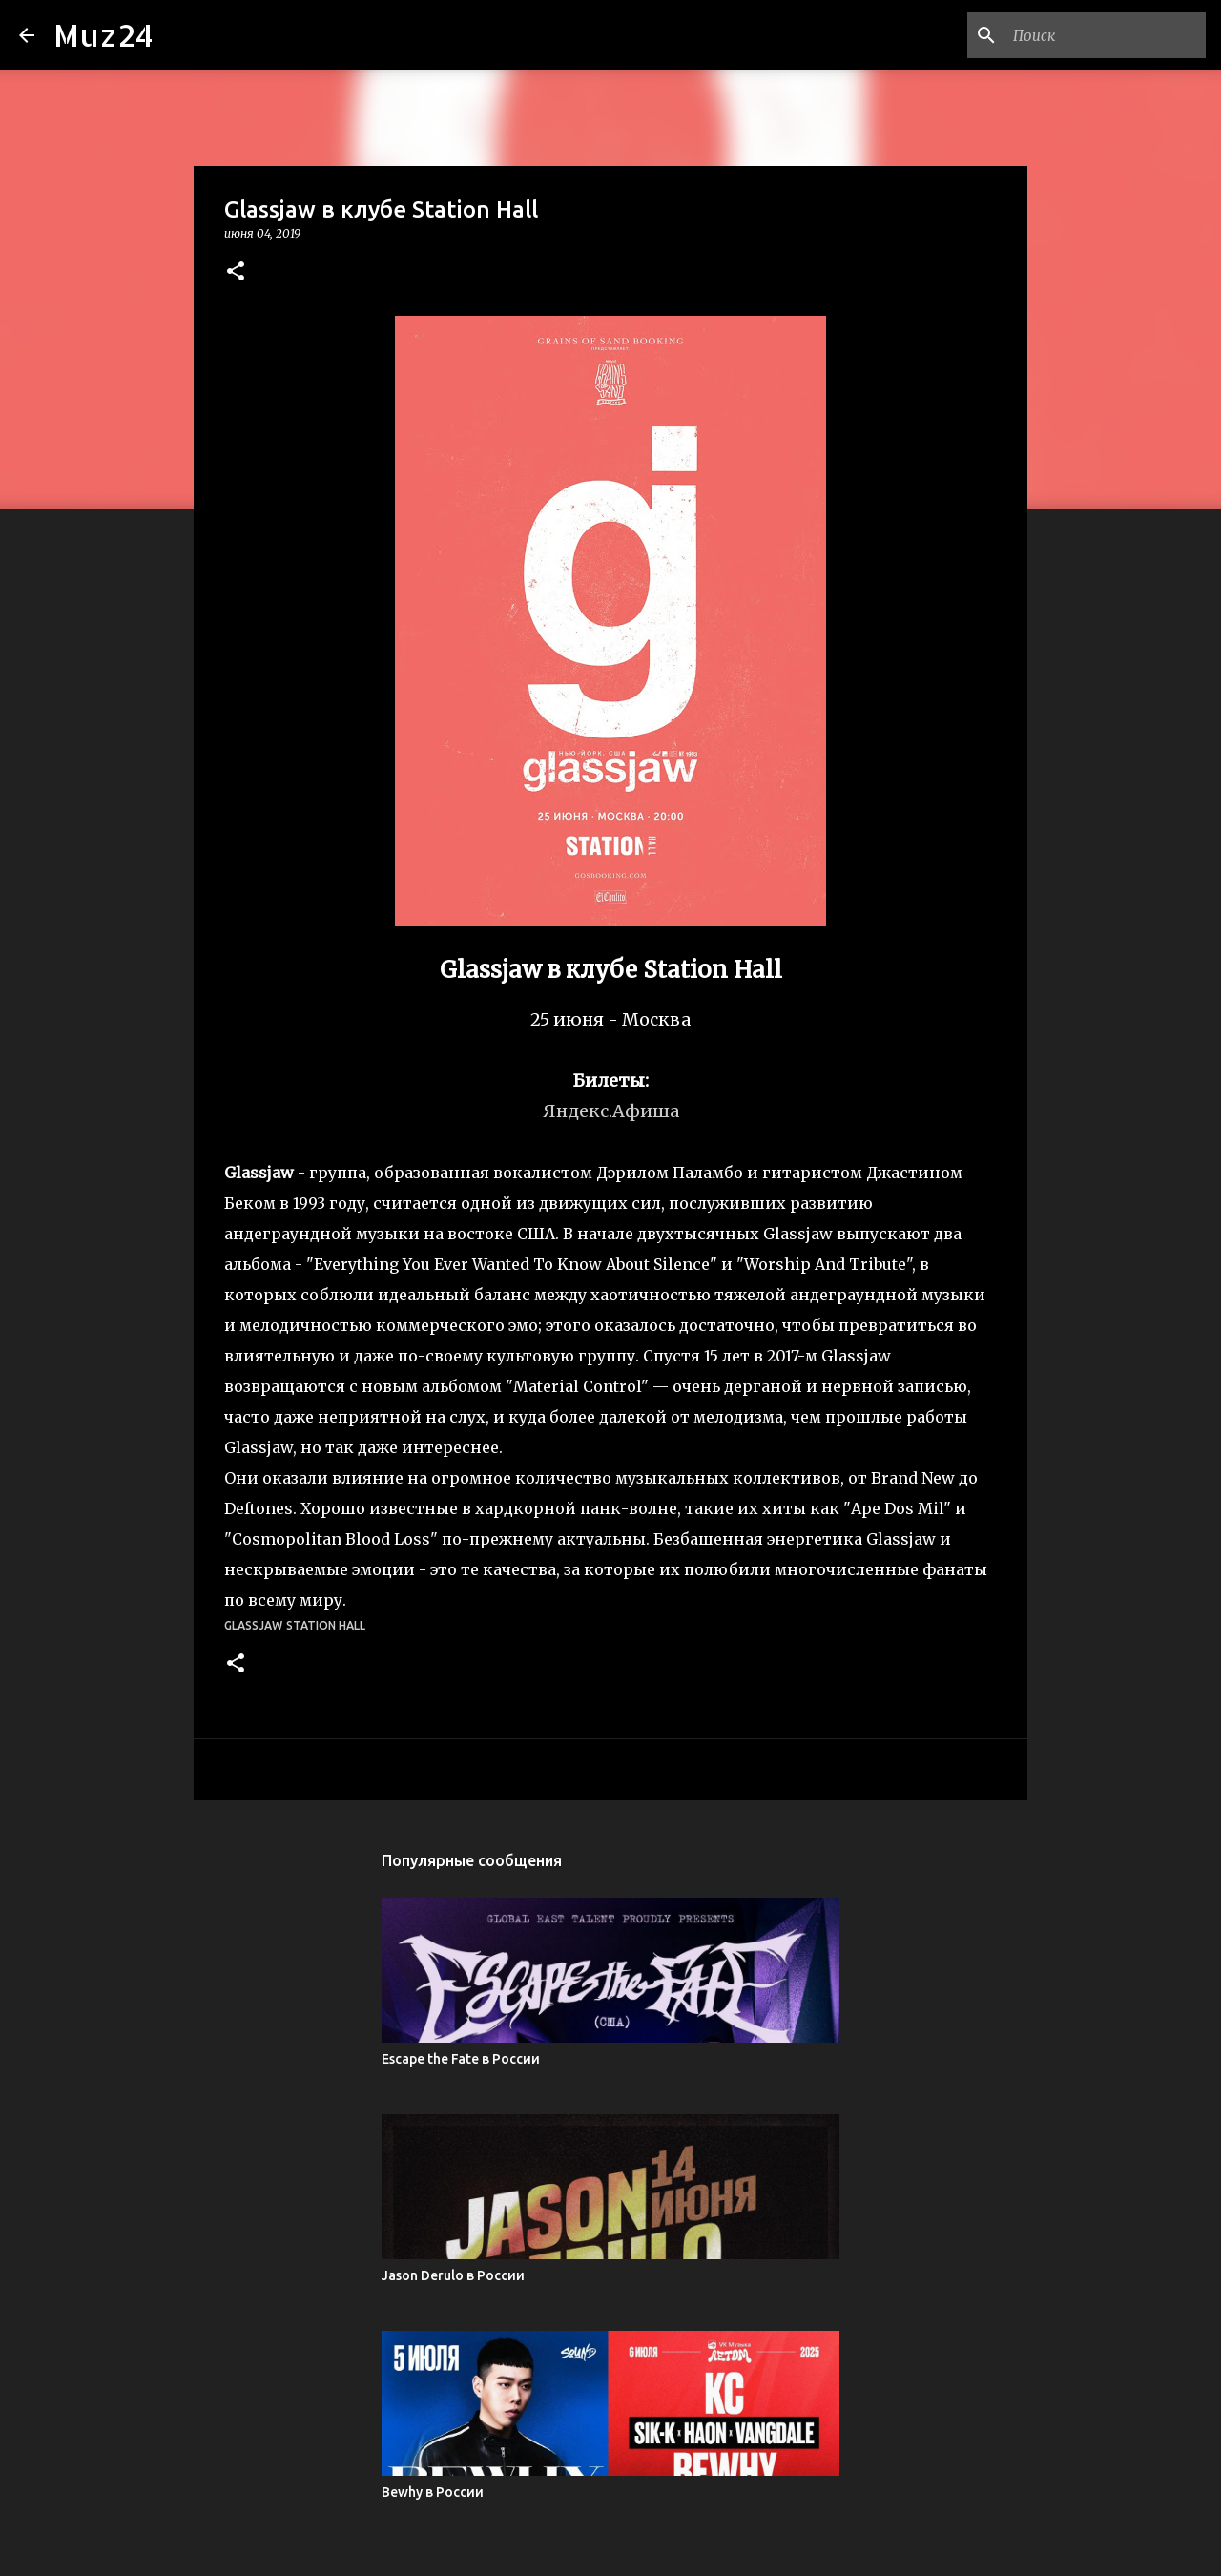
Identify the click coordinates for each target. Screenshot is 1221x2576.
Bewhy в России (433, 2492)
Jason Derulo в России (453, 2275)
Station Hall (325, 1625)
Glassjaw (253, 1625)
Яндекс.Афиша (611, 1111)
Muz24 (103, 34)
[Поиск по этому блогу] (1105, 35)
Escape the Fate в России (461, 2059)
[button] (235, 272)
